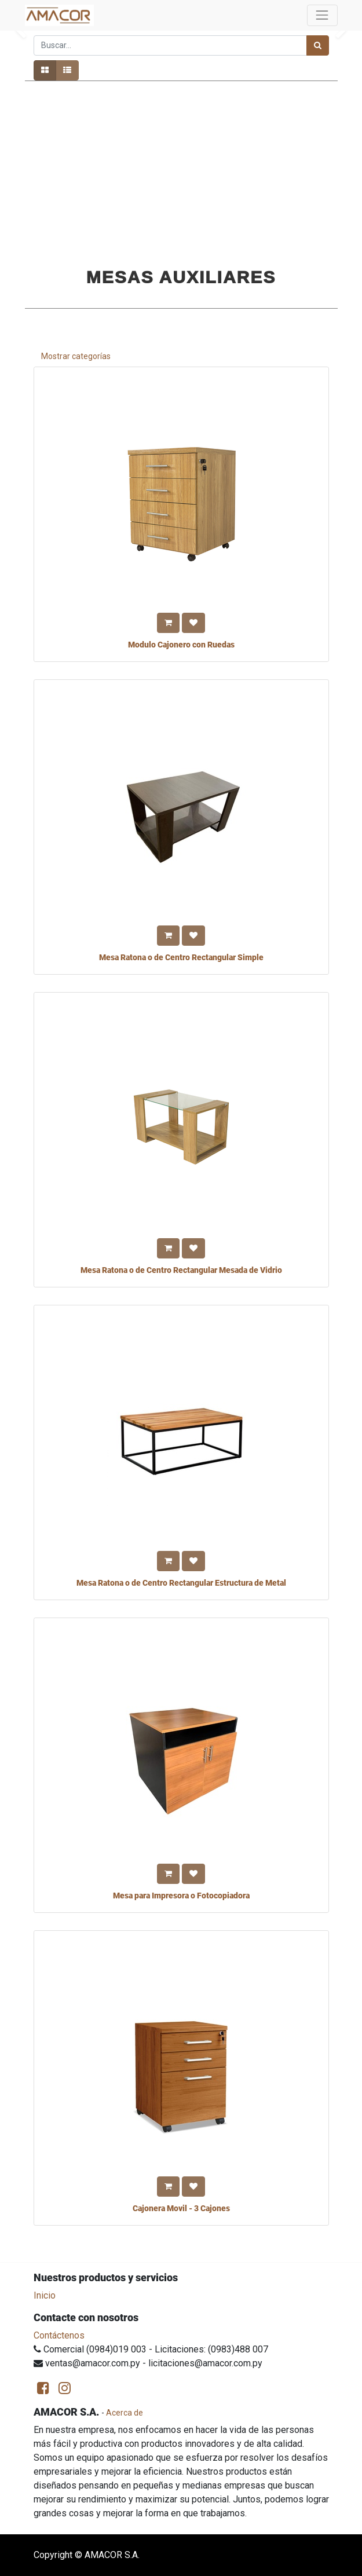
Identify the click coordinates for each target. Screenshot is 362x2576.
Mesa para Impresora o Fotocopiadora (181, 1895)
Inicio (45, 2295)
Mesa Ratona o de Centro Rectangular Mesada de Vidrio (181, 1270)
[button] (168, 623)
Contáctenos (59, 2335)
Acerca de (124, 2412)
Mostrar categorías (76, 356)
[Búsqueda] (317, 45)
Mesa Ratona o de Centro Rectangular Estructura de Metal (181, 1582)
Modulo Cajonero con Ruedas (181, 644)
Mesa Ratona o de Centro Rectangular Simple (181, 957)
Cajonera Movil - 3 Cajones (181, 2208)
